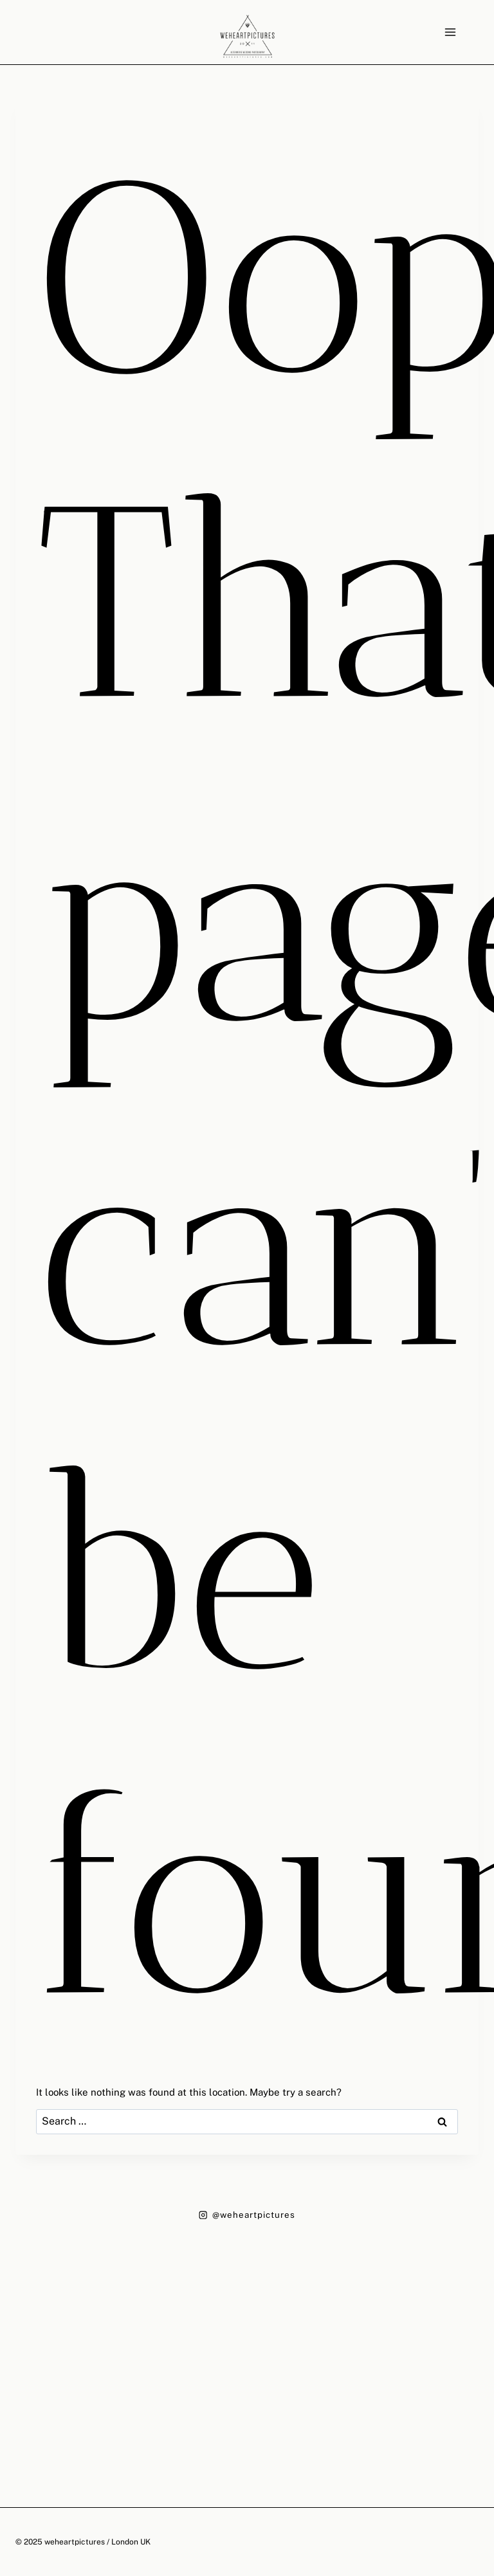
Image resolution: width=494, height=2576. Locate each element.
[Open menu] (450, 32)
